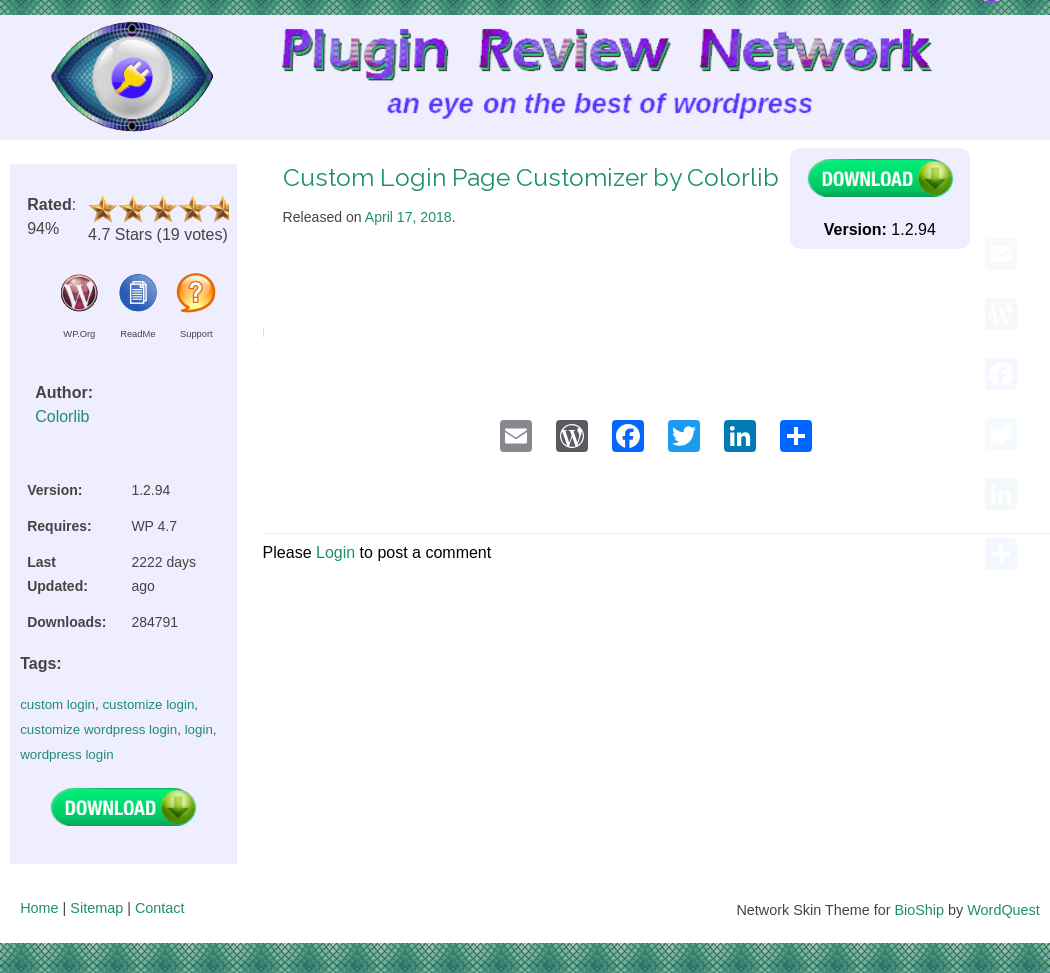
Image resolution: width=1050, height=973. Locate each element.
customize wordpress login (98, 729)
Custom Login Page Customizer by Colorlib (531, 177)
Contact (160, 908)
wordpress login (66, 754)
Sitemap (96, 908)
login (199, 729)
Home (39, 908)
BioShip (919, 910)
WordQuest (1003, 910)
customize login (148, 704)
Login (335, 552)
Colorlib (62, 416)
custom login (57, 704)
